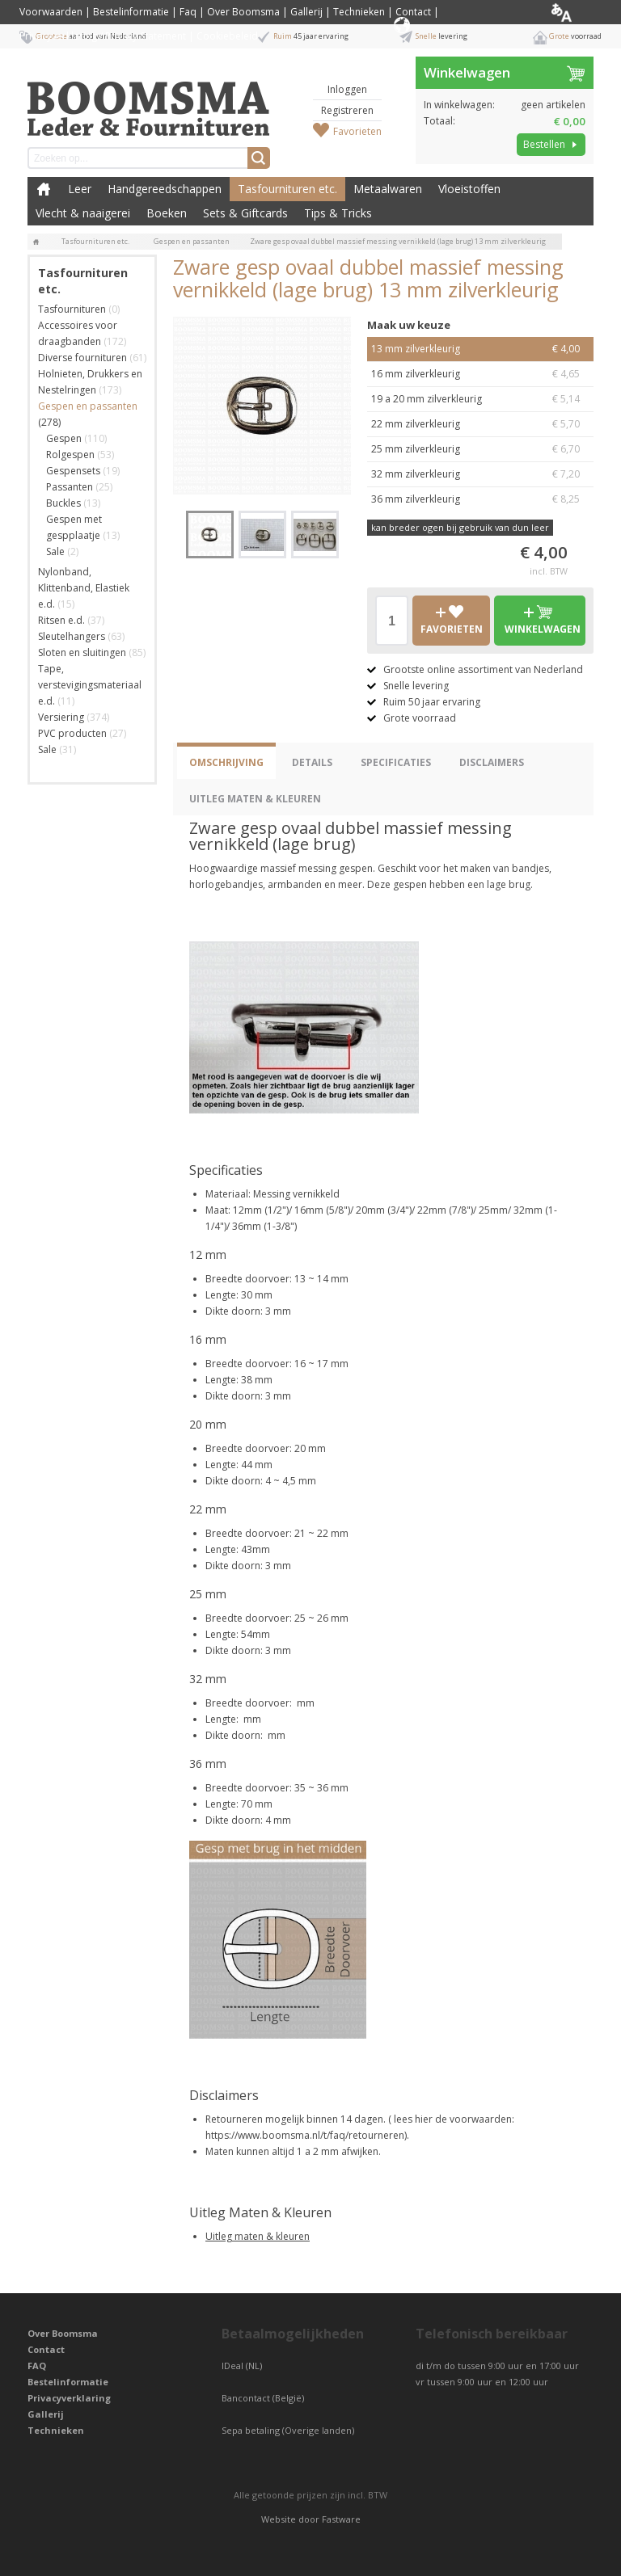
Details (312, 762)
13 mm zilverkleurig (480, 349)
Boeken (166, 213)
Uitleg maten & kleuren (257, 2236)
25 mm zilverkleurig (480, 449)
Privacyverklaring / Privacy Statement (102, 36)
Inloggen (347, 89)
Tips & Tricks (338, 213)
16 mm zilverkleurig (480, 374)
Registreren (347, 110)
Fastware (341, 2519)
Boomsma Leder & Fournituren (43, 189)
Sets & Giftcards (245, 213)
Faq (188, 12)
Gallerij (306, 12)
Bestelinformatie (131, 12)
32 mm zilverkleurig (480, 474)
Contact (413, 12)
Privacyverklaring (69, 2398)
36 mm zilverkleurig (480, 499)
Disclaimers (491, 762)
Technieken (359, 12)
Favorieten (357, 131)
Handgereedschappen (165, 188)
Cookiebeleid (227, 36)
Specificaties (396, 762)
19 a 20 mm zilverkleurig (480, 399)
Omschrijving (226, 762)
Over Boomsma (243, 12)
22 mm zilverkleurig (480, 424)
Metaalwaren (387, 188)
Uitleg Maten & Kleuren (255, 799)
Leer (79, 188)
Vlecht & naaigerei (83, 213)
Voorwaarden (50, 12)
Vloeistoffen (469, 188)
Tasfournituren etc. (287, 188)
